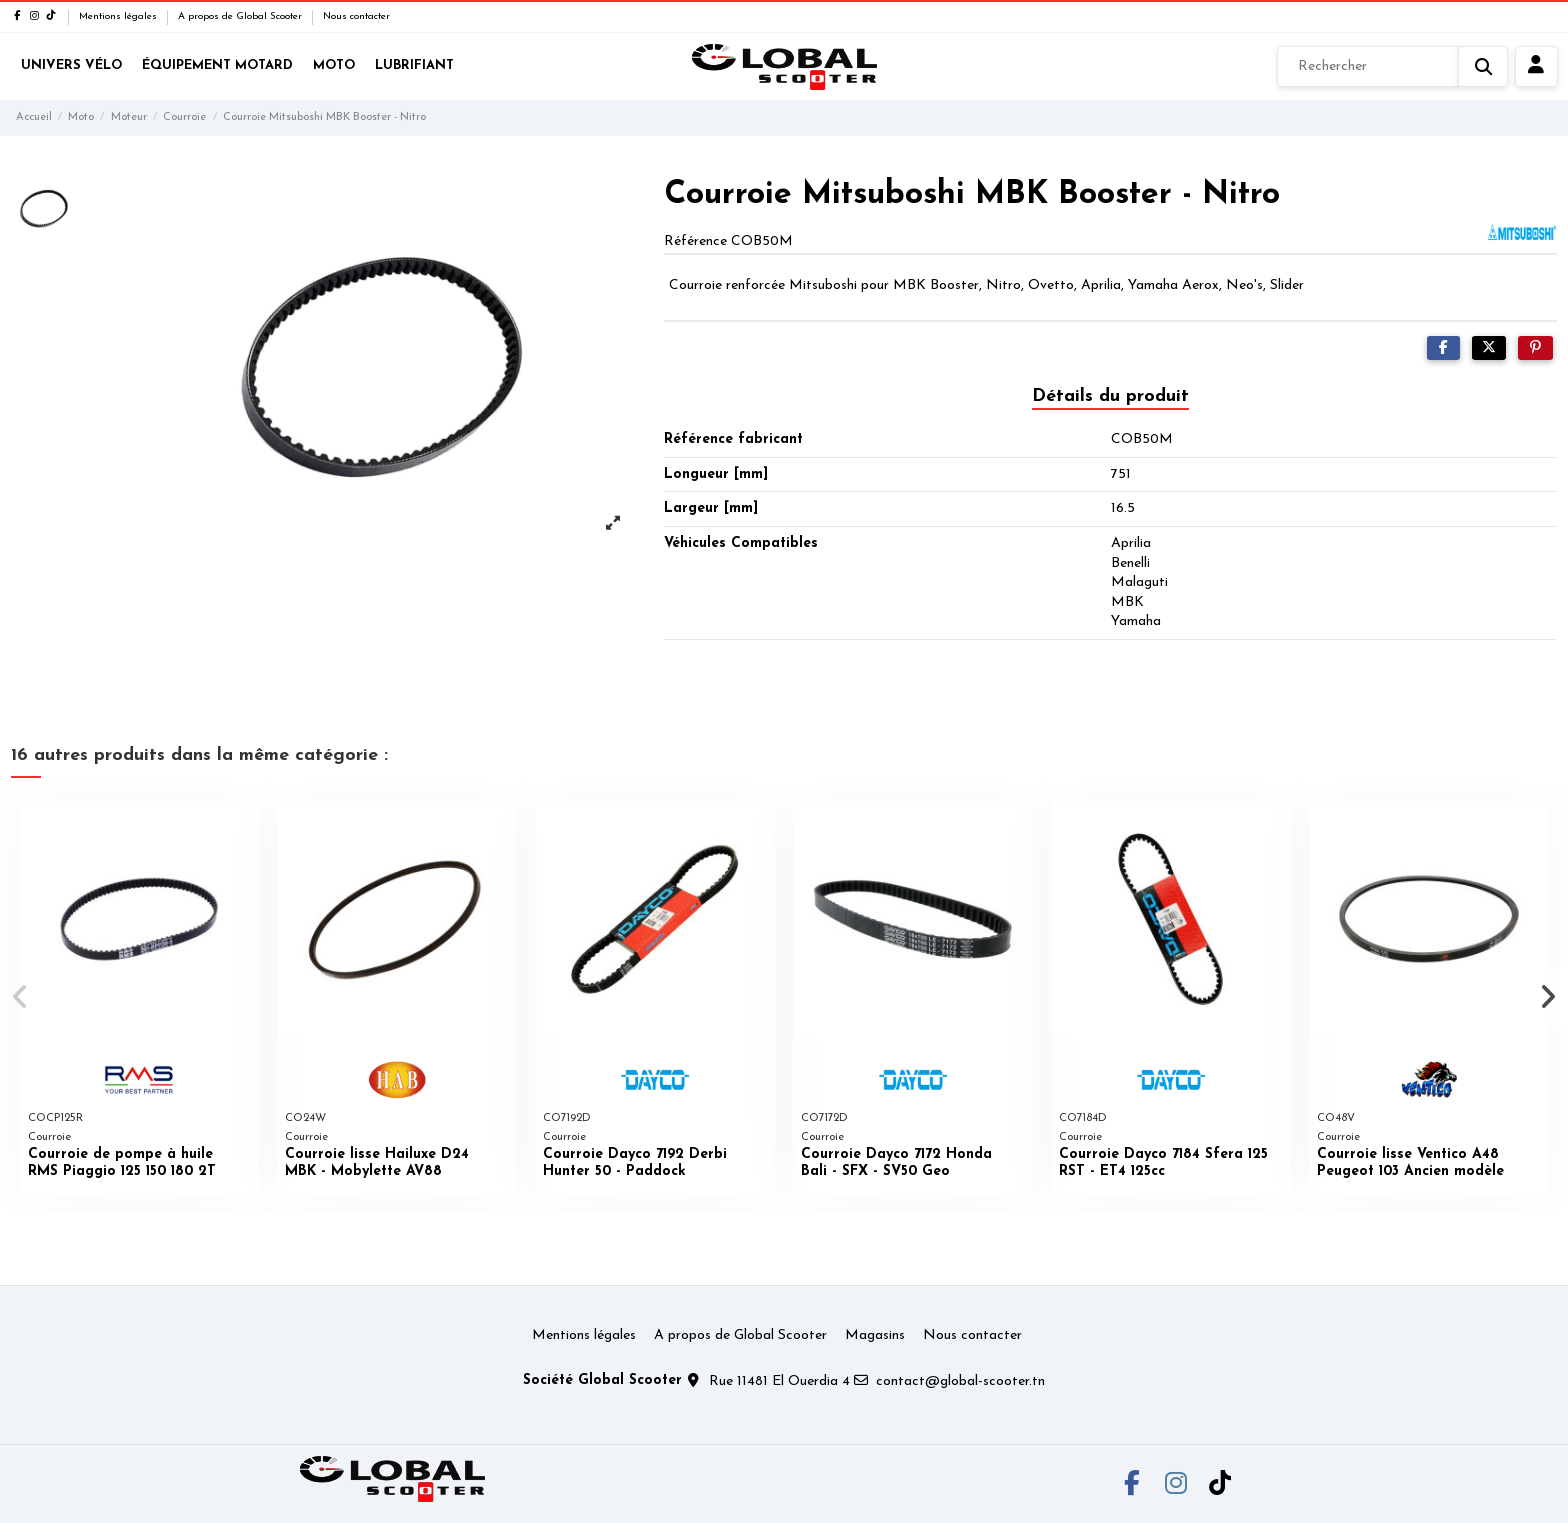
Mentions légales (119, 16)
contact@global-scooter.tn (960, 1381)
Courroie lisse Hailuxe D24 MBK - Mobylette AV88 (377, 1163)
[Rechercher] (1392, 67)
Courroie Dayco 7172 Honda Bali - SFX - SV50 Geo (896, 1163)
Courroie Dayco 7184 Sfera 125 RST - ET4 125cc (1163, 1163)
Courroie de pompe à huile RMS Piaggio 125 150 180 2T (122, 1163)
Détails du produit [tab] (1110, 396)
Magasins (875, 1335)
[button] (21, 997)
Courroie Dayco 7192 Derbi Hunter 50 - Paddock (635, 1163)
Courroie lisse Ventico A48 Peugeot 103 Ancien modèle (1410, 1163)
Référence (695, 241)
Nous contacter (356, 16)
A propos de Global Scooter (241, 16)
